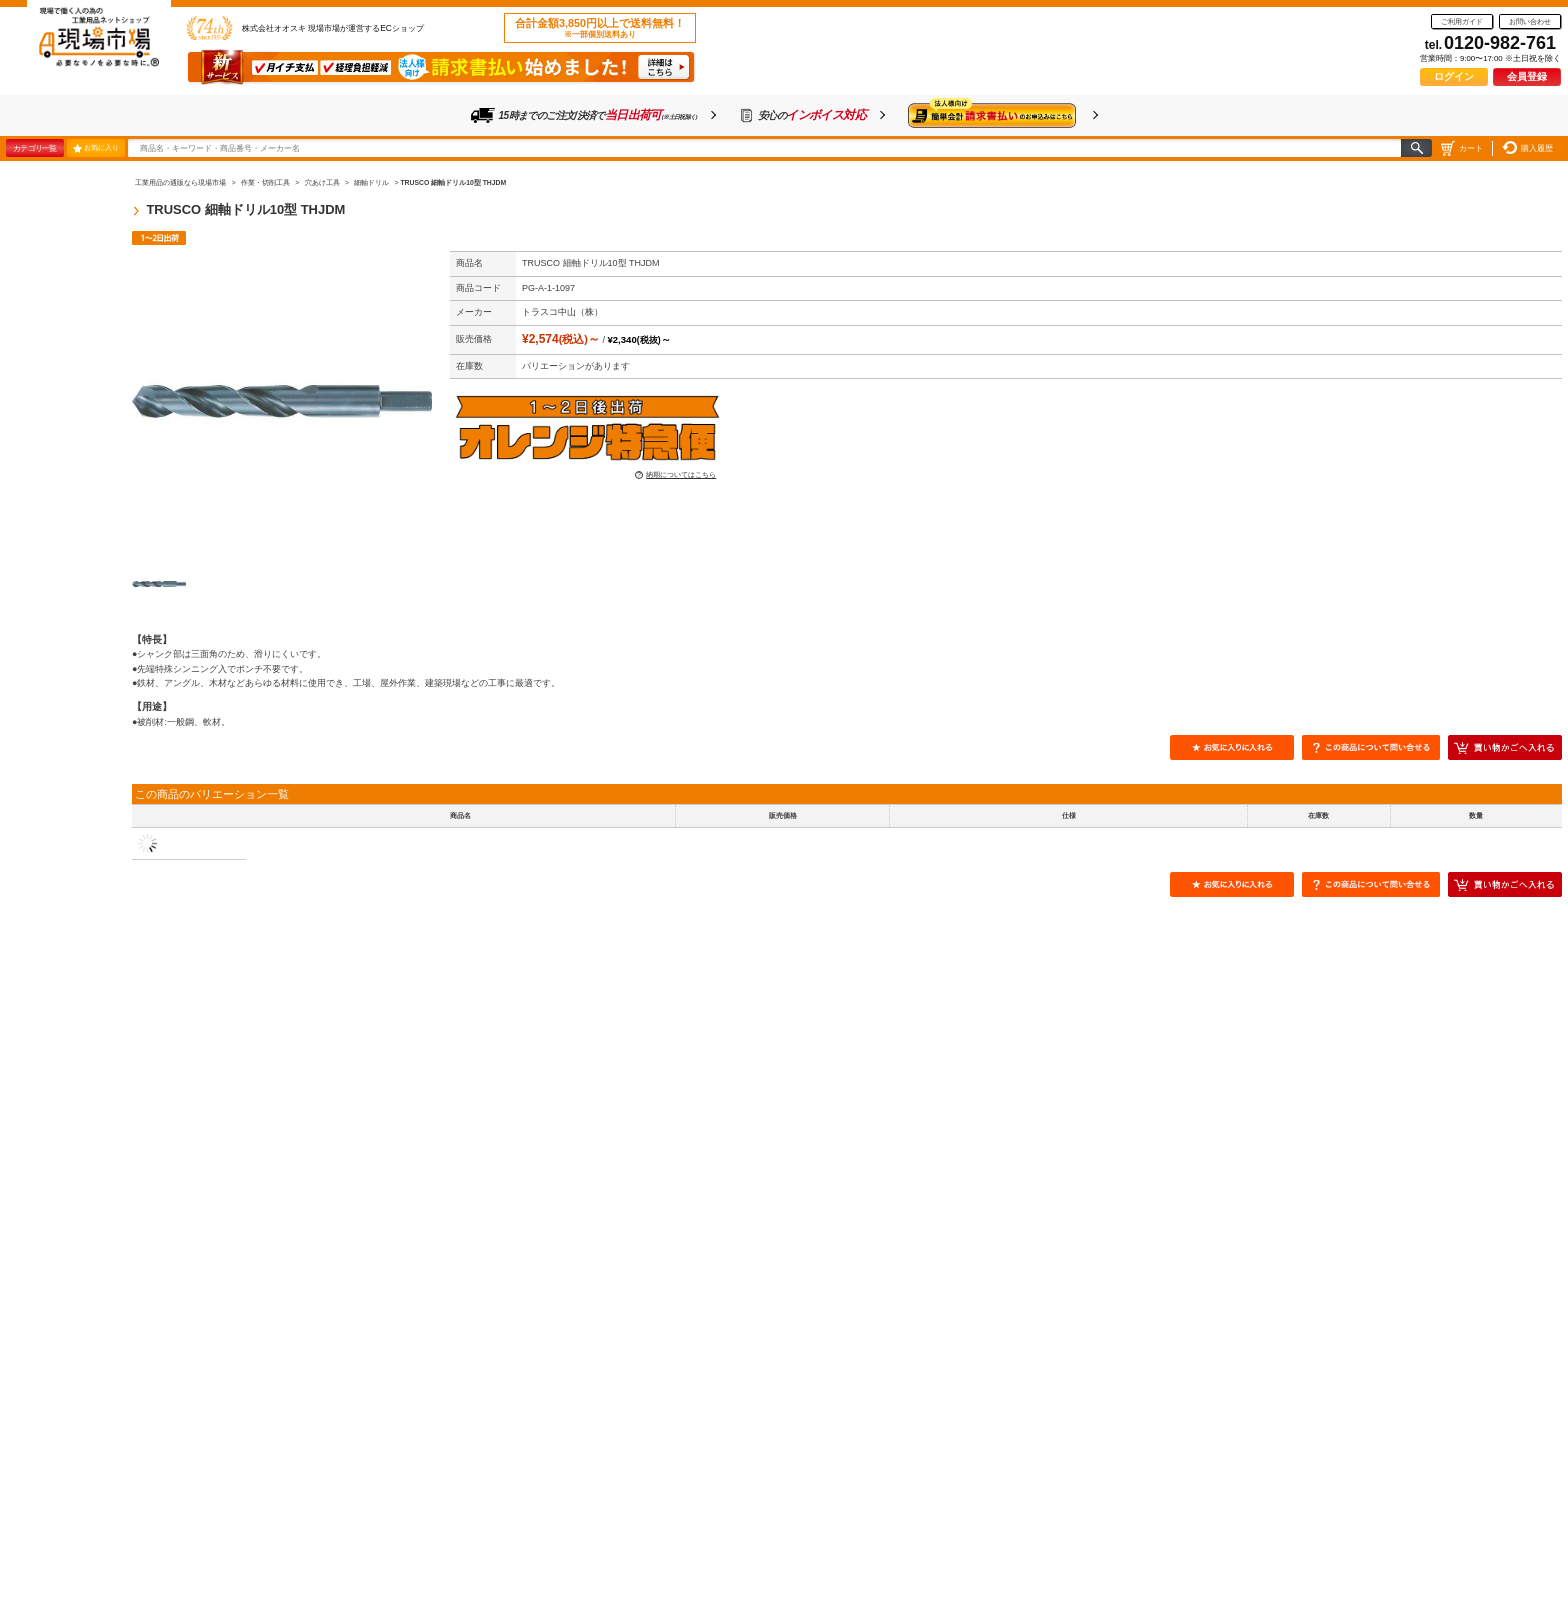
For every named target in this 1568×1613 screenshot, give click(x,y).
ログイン (1454, 76)
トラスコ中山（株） (562, 312)
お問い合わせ (1530, 21)
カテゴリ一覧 (34, 148)
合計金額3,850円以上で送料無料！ (600, 28)
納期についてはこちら (681, 474)
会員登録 (1527, 76)
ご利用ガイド (1462, 21)
